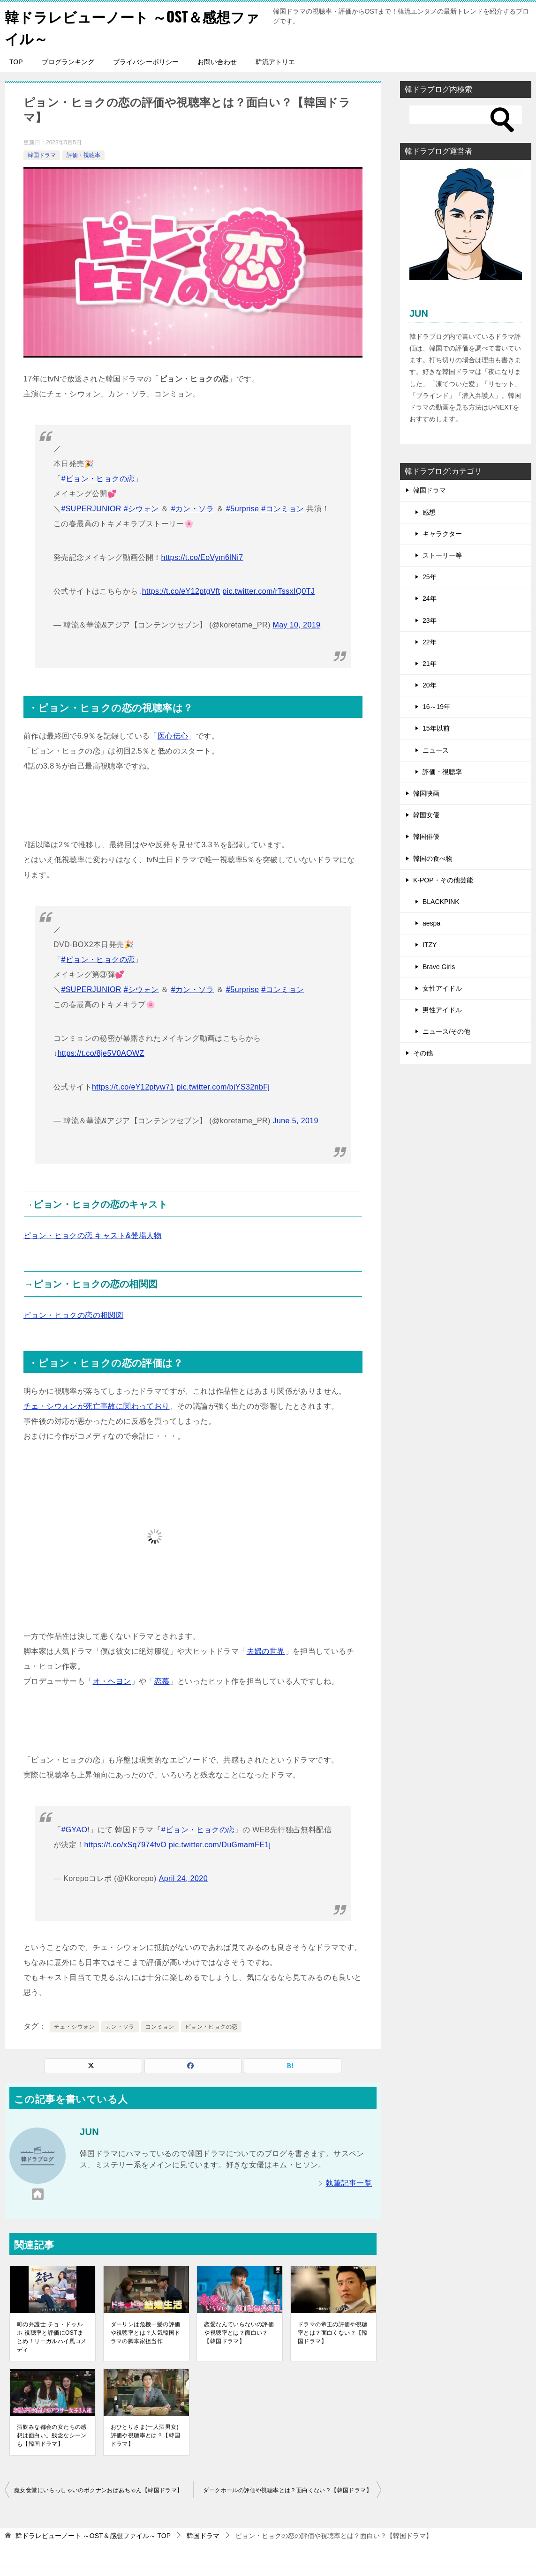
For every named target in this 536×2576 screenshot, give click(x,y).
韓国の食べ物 (433, 857)
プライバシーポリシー (146, 61)
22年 (430, 641)
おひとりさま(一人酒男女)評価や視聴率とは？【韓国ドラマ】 (146, 2434)
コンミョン (159, 2026)
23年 (430, 619)
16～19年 (436, 706)
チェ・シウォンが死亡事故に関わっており (96, 1405)
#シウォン (141, 508)
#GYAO (74, 1829)
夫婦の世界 (266, 1650)
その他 (423, 1052)
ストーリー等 (442, 554)
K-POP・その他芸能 (443, 879)
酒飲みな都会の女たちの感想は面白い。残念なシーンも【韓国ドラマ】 (52, 2434)
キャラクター (442, 533)
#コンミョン (282, 508)
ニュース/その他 (446, 1030)
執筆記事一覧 (349, 2182)
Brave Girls (439, 966)
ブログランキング (68, 61)
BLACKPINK (441, 900)
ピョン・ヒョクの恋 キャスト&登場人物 (92, 1235)
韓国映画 (426, 792)
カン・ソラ (120, 2026)
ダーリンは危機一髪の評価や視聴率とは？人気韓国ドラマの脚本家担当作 (146, 2332)
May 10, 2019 (297, 624)
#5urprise (242, 508)
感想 (429, 511)
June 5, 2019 (295, 1120)
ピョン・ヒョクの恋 (211, 2026)
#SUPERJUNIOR (91, 508)
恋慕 (162, 1680)
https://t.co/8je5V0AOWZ (100, 1052)
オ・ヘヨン (112, 1680)
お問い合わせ (217, 61)
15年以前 (436, 728)
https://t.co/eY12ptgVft (181, 590)
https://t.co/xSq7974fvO (125, 1844)
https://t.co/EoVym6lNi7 (202, 556)
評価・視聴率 (83, 154)
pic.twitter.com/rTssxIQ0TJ (268, 590)
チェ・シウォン (74, 2026)
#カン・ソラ (192, 508)
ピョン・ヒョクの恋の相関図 (73, 1314)
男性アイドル (442, 1009)
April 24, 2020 (183, 1878)
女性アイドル (442, 987)
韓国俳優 (426, 836)
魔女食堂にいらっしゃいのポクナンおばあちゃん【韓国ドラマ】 (98, 2489)
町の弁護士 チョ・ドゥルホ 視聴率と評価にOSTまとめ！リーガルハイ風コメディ (52, 2336)
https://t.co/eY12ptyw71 (133, 1086)
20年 (430, 684)
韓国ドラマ (42, 154)
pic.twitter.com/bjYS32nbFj (223, 1086)
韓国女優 (426, 814)
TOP (16, 61)
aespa (431, 922)
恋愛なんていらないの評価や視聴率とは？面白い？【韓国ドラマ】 (239, 2332)
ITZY (430, 944)
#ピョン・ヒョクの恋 (98, 478)
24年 (430, 598)
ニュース (436, 749)
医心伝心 (173, 735)
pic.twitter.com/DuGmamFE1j (220, 1844)
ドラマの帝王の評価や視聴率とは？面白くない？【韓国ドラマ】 (333, 2332)
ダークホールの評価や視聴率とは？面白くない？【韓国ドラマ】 (287, 2489)
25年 (430, 576)
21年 (430, 662)
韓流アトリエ (275, 61)
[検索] (465, 114)
